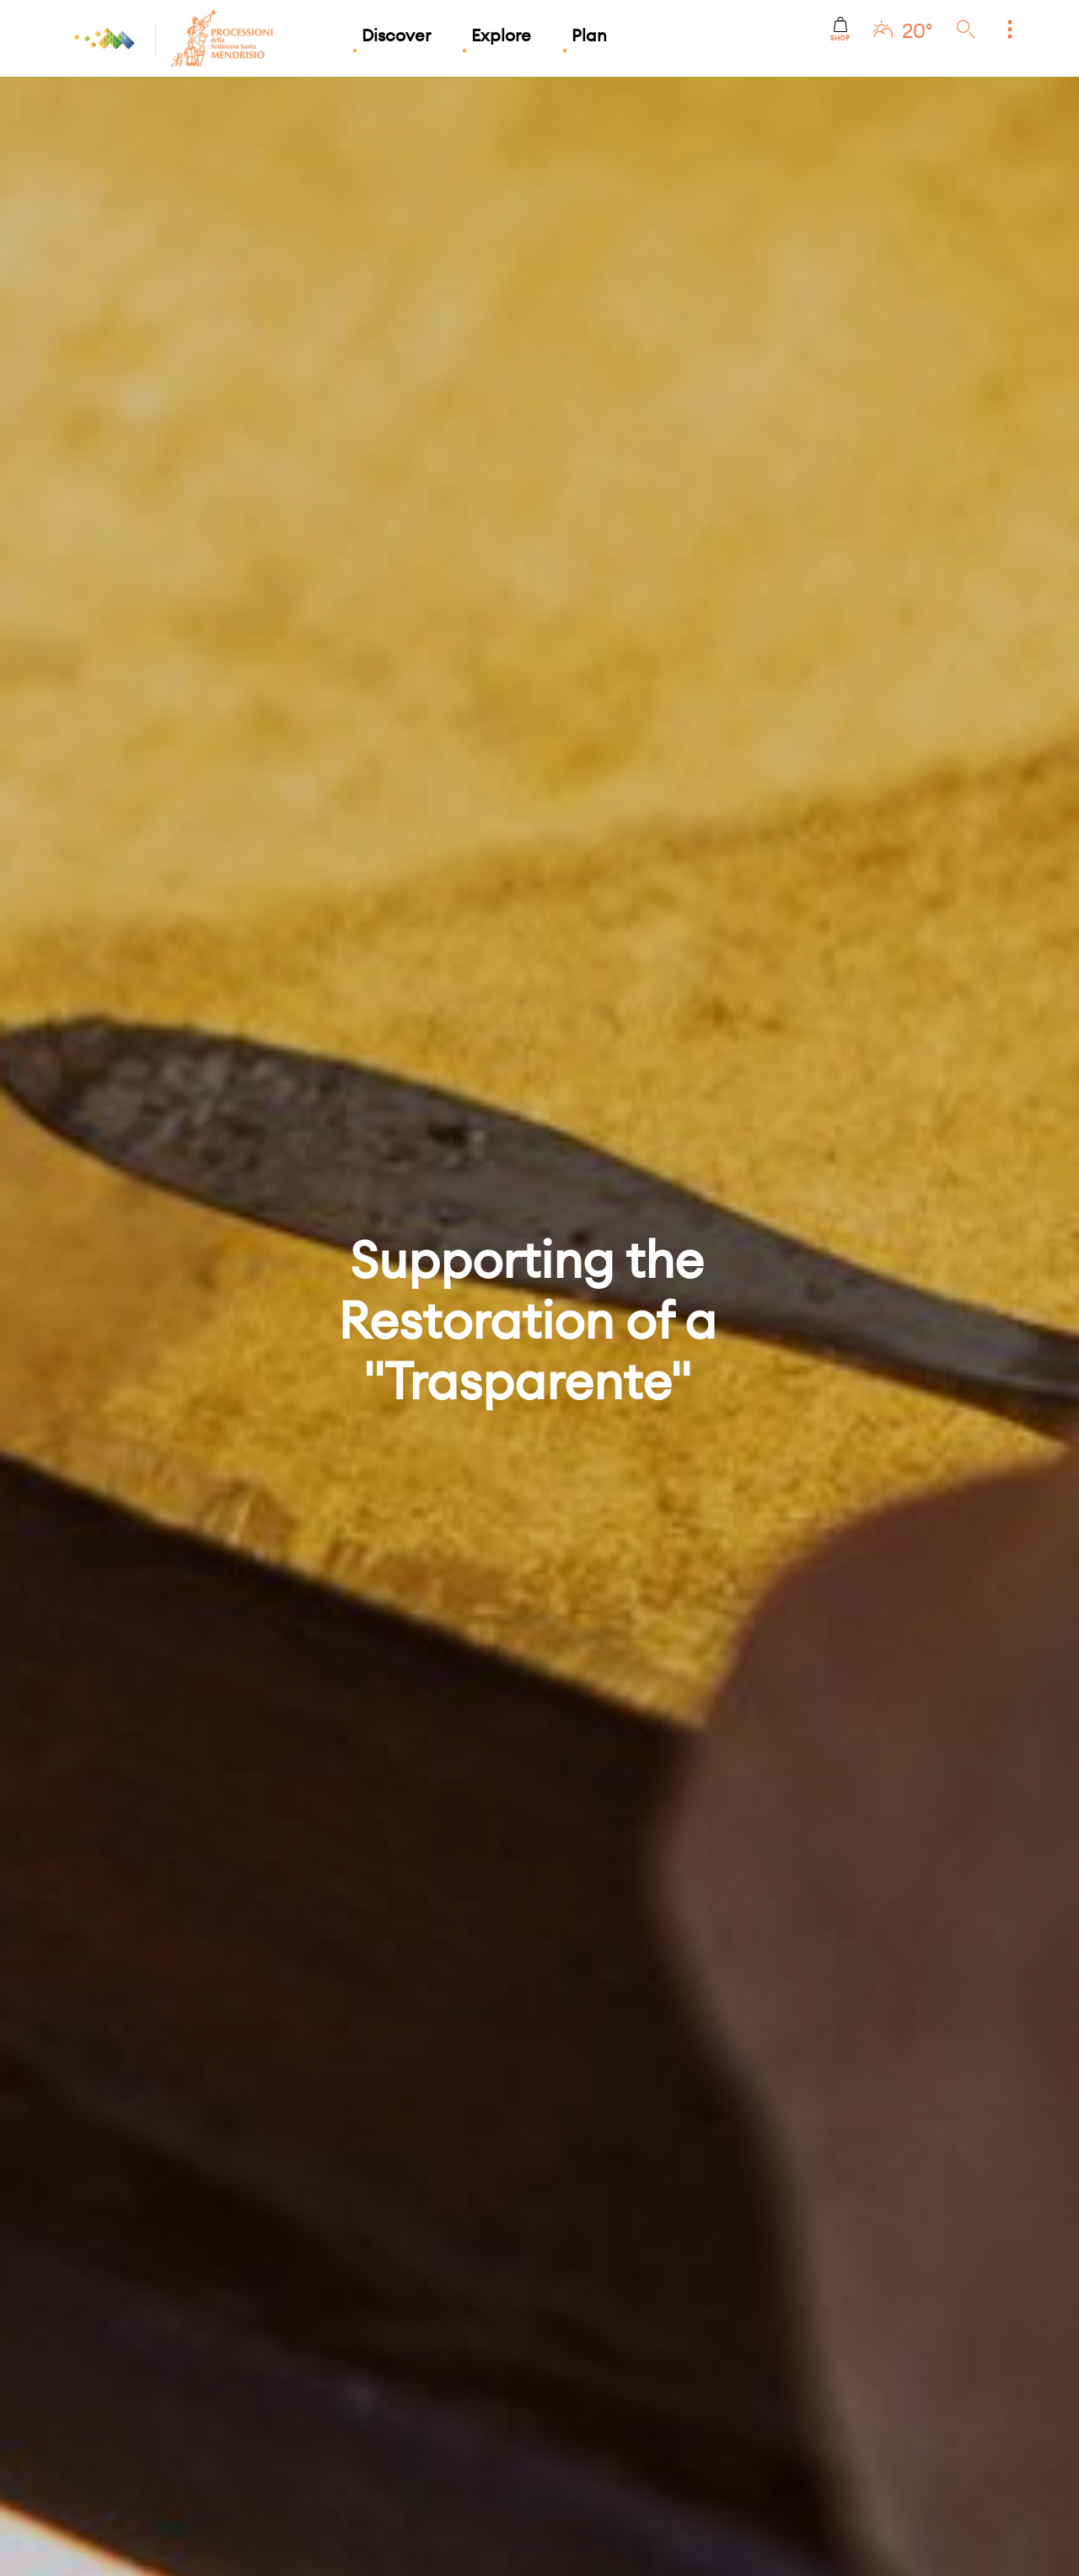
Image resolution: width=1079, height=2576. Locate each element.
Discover (396, 35)
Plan (589, 35)
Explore (501, 35)
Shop (840, 29)
